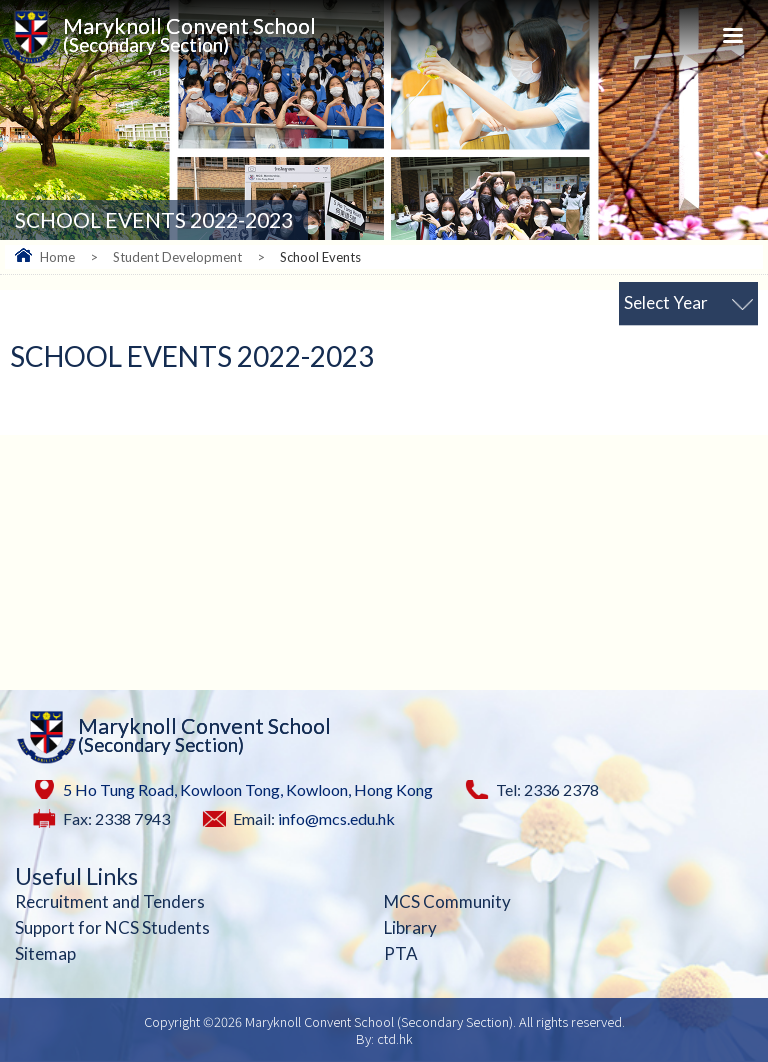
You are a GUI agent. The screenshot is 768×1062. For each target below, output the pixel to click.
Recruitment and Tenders (110, 901)
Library (410, 927)
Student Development (177, 257)
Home (57, 257)
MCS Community (447, 901)
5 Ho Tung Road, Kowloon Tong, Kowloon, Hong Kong (248, 789)
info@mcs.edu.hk (336, 818)
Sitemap (45, 953)
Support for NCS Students (112, 927)
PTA (401, 953)
